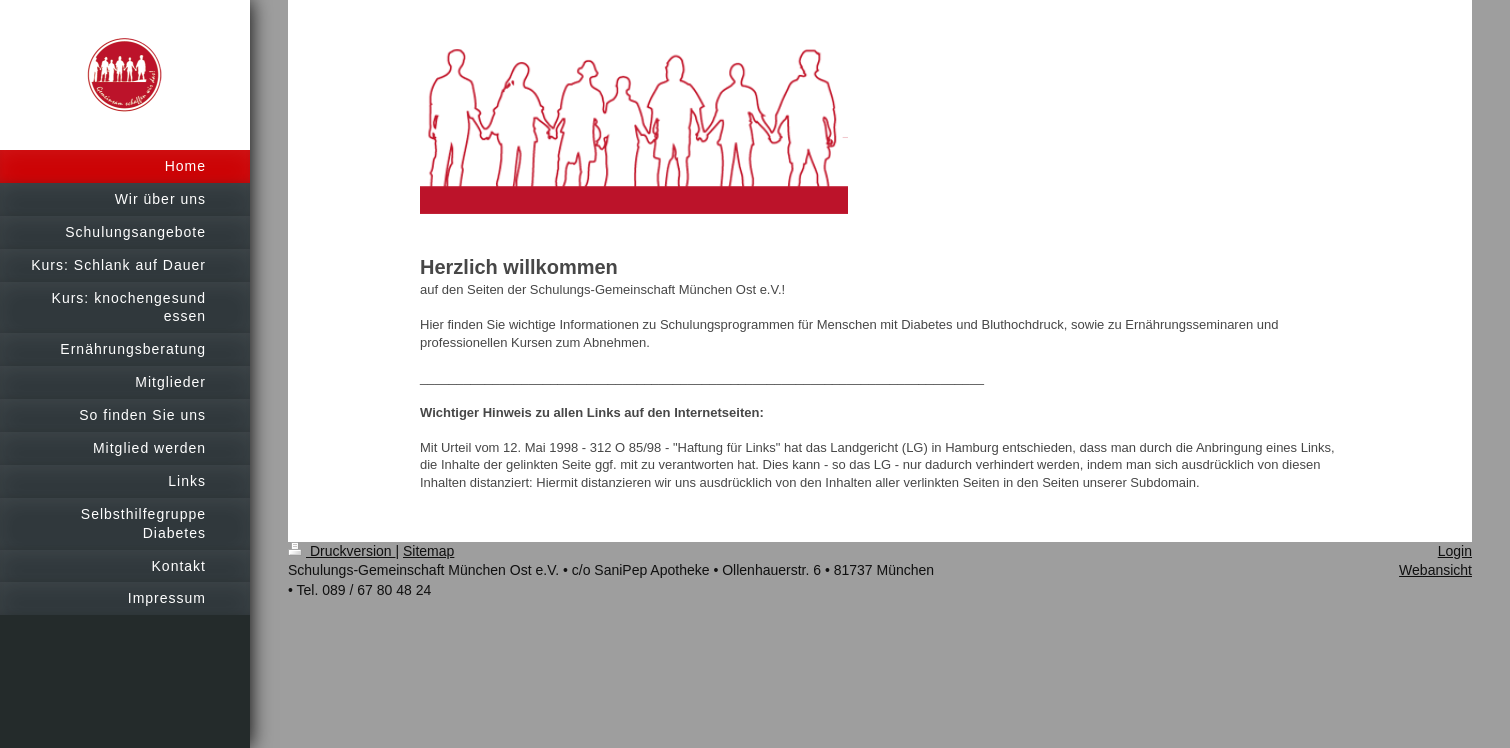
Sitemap (428, 551)
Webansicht (1435, 570)
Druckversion (341, 551)
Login (1455, 551)
